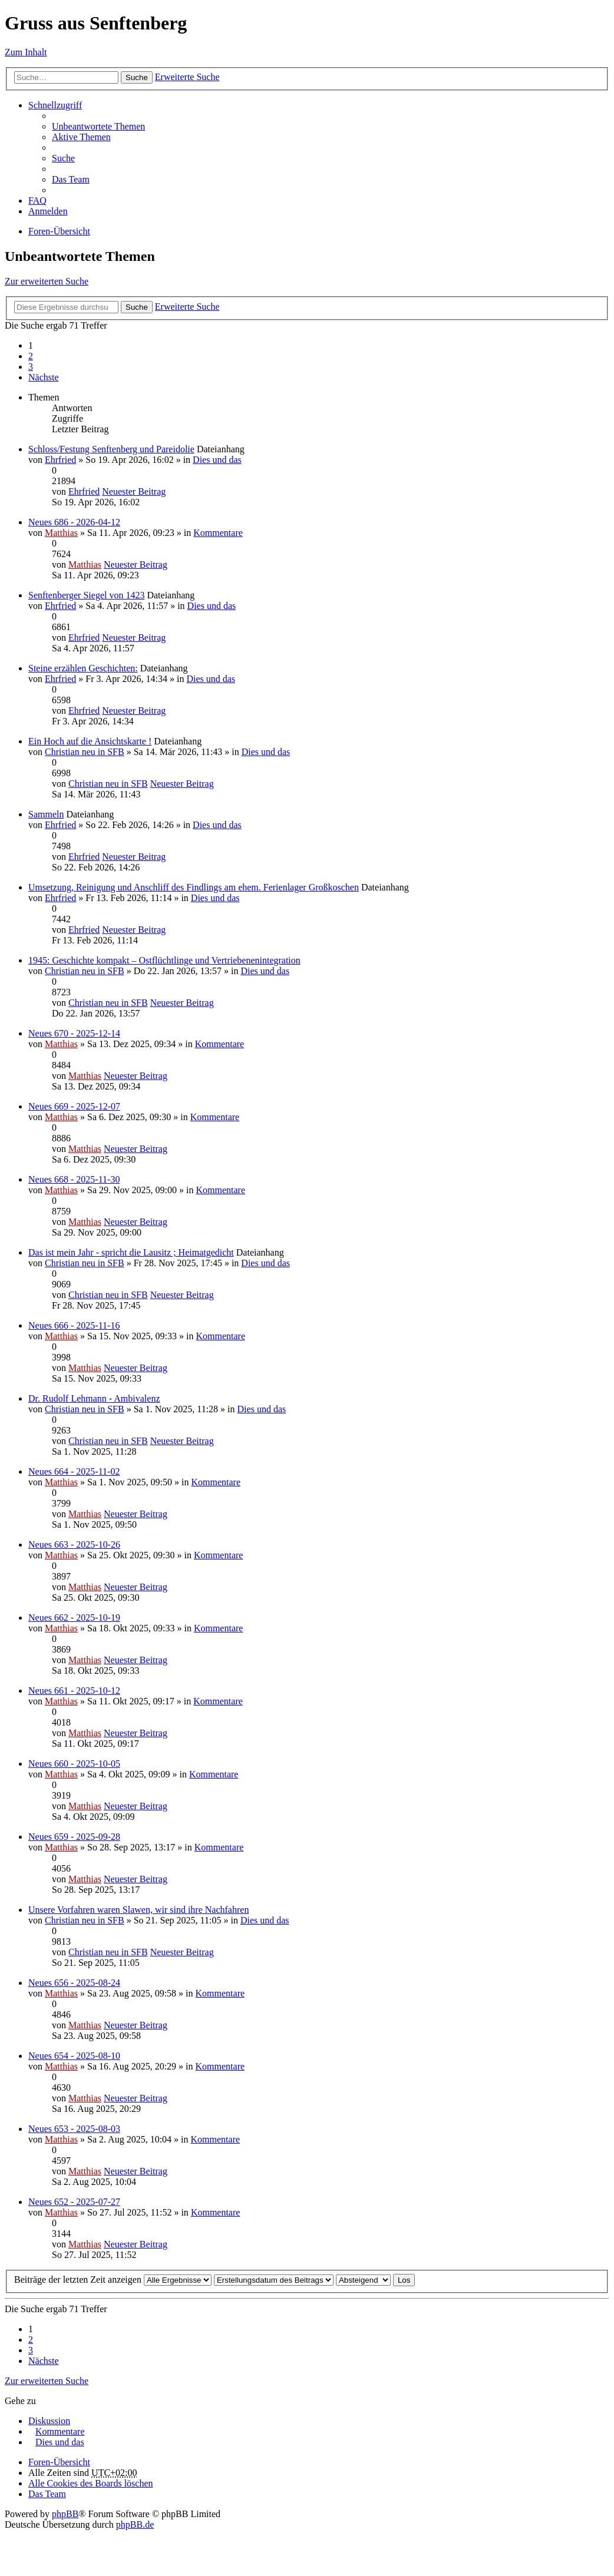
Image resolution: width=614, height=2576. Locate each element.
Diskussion (49, 2421)
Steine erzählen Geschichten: (83, 668)
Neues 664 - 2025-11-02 (74, 1471)
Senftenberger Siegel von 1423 (86, 595)
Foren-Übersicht (59, 231)
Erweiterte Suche (187, 77)
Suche (137, 77)
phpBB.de (135, 2524)
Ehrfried (60, 460)
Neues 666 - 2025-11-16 (74, 1325)
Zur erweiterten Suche (46, 281)
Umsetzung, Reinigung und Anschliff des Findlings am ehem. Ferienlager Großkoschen (193, 887)
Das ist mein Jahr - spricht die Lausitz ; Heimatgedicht (131, 1252)
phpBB (65, 2514)
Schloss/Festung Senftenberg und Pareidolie (111, 449)
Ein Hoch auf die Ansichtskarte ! (89, 741)
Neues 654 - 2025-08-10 (74, 2056)
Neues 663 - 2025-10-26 (74, 1544)
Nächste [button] (43, 377)
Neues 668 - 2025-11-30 (74, 1179)
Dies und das (217, 460)
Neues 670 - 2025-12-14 (74, 1033)
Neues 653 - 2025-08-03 (74, 2129)
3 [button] (30, 367)
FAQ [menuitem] (37, 201)
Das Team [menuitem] (71, 179)
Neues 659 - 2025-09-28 (74, 1837)
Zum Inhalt (26, 52)
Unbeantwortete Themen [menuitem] (98, 126)
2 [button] (30, 356)
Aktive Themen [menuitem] (81, 137)
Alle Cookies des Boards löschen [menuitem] (90, 2483)
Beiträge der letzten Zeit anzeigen (113, 2279)
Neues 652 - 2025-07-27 (74, 2202)
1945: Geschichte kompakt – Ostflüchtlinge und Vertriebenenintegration (164, 960)
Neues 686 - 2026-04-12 (74, 522)
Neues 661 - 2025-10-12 (74, 1691)
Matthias (61, 533)
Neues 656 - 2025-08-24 (74, 1983)
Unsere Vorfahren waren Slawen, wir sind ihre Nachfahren (138, 1910)
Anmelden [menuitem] (48, 211)
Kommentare (218, 533)
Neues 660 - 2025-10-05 (74, 1764)
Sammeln (46, 814)
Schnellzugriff (55, 105)
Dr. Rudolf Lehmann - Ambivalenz (94, 1398)
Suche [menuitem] (63, 158)
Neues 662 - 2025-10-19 (74, 1618)
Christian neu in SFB (84, 752)
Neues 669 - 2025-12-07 (74, 1106)
